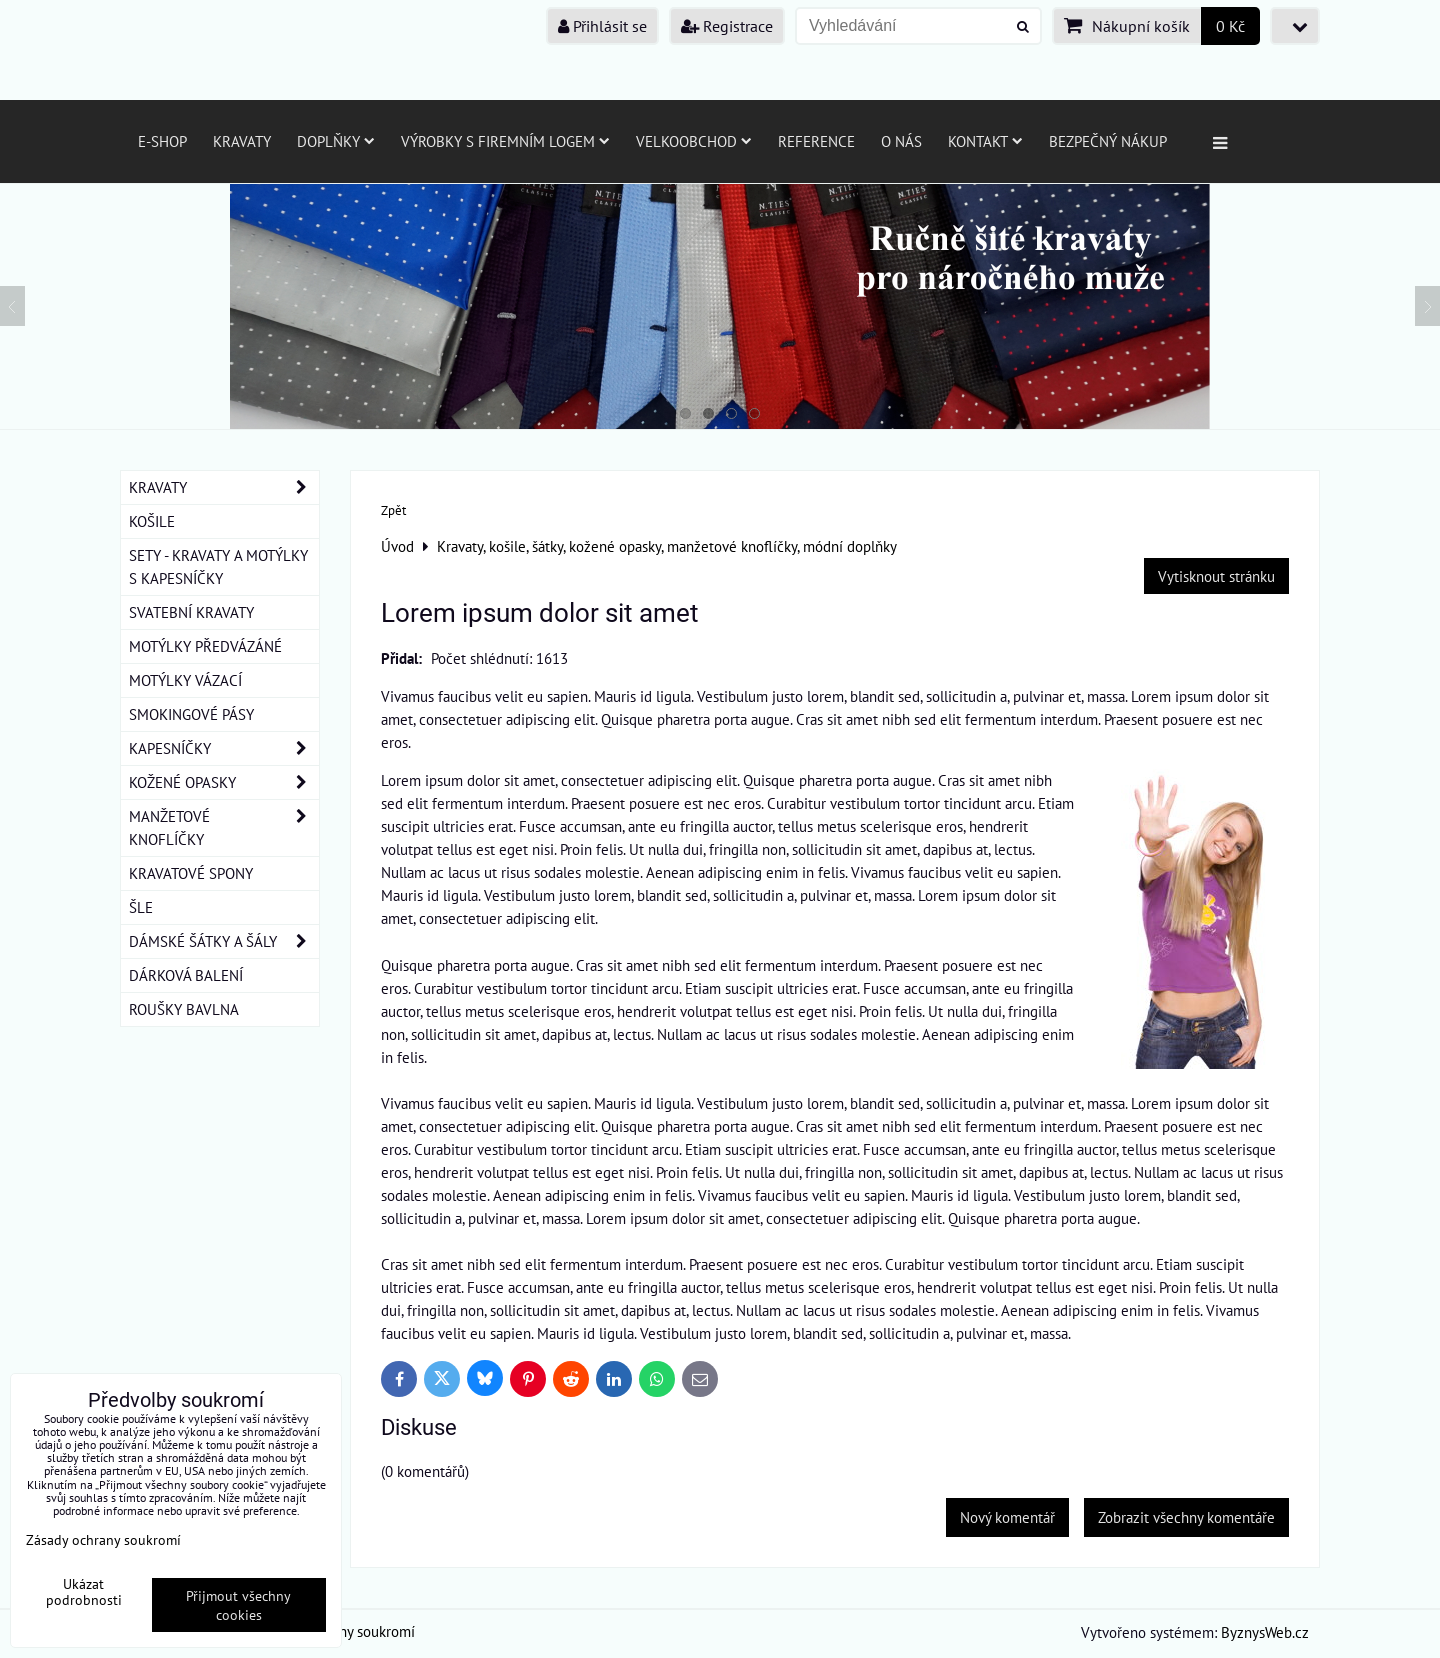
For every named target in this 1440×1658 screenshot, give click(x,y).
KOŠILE (152, 521)
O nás (901, 141)
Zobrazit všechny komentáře (1186, 1517)
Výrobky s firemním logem (505, 141)
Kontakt (985, 141)
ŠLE (141, 907)
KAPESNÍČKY (224, 748)
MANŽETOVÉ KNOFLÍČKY (224, 828)
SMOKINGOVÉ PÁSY (191, 714)
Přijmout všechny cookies (238, 1605)
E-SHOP (162, 141)
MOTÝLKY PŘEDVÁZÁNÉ (205, 646)
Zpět (393, 510)
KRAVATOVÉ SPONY (191, 873)
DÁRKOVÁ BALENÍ (186, 975)
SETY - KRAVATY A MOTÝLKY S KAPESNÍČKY (218, 566)
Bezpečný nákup (1108, 141)
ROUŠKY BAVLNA (184, 1009)
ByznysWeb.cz (1265, 1632)
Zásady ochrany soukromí (103, 1539)
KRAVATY (224, 487)
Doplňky (336, 141)
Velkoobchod (694, 141)
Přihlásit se (602, 26)
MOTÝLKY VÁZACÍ (185, 680)
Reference (816, 141)
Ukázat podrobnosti (84, 1592)
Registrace (727, 26)
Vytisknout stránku (1216, 576)
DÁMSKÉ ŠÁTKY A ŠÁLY (224, 941)
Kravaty (242, 141)
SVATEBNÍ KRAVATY (191, 612)
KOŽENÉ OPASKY (224, 782)
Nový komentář (1007, 1517)
